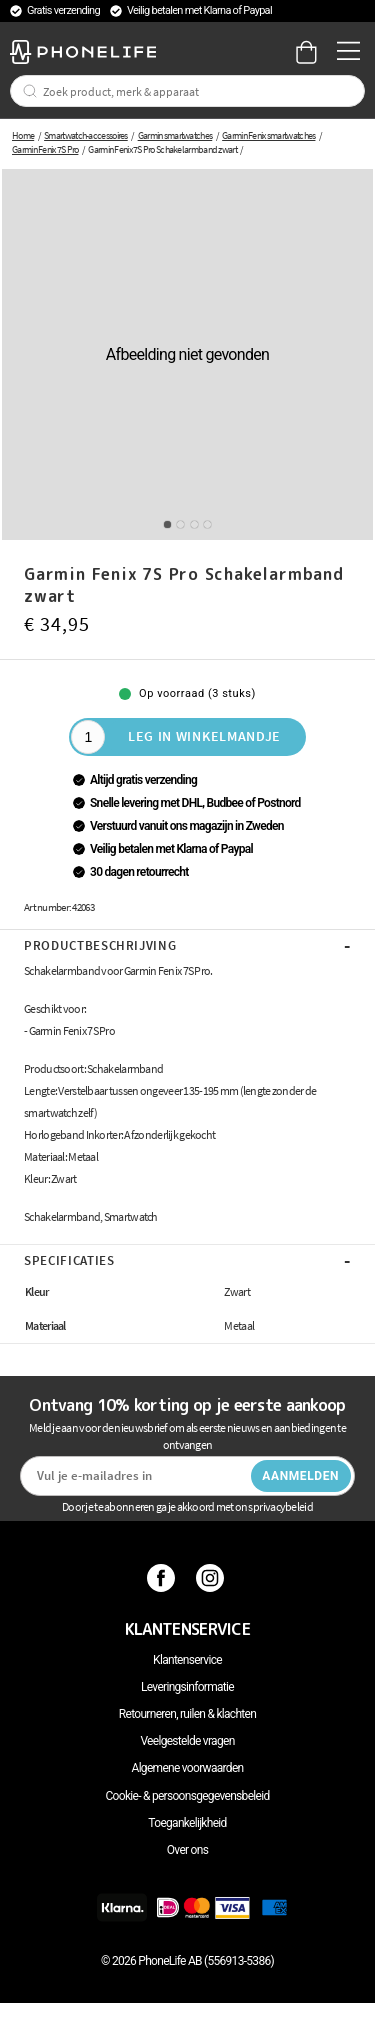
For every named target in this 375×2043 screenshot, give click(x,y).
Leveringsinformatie (187, 1687)
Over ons (187, 1850)
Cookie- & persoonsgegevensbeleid (188, 1796)
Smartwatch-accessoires (86, 135)
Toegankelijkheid (187, 1823)
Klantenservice (187, 1660)
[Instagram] (212, 1577)
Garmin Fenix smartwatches (268, 135)
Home (23, 135)
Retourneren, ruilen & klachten (187, 1714)
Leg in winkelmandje (204, 736)
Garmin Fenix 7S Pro (45, 149)
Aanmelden (300, 1476)
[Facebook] (163, 1577)
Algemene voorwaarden (188, 1768)
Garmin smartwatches (175, 135)
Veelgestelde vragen (187, 1741)
